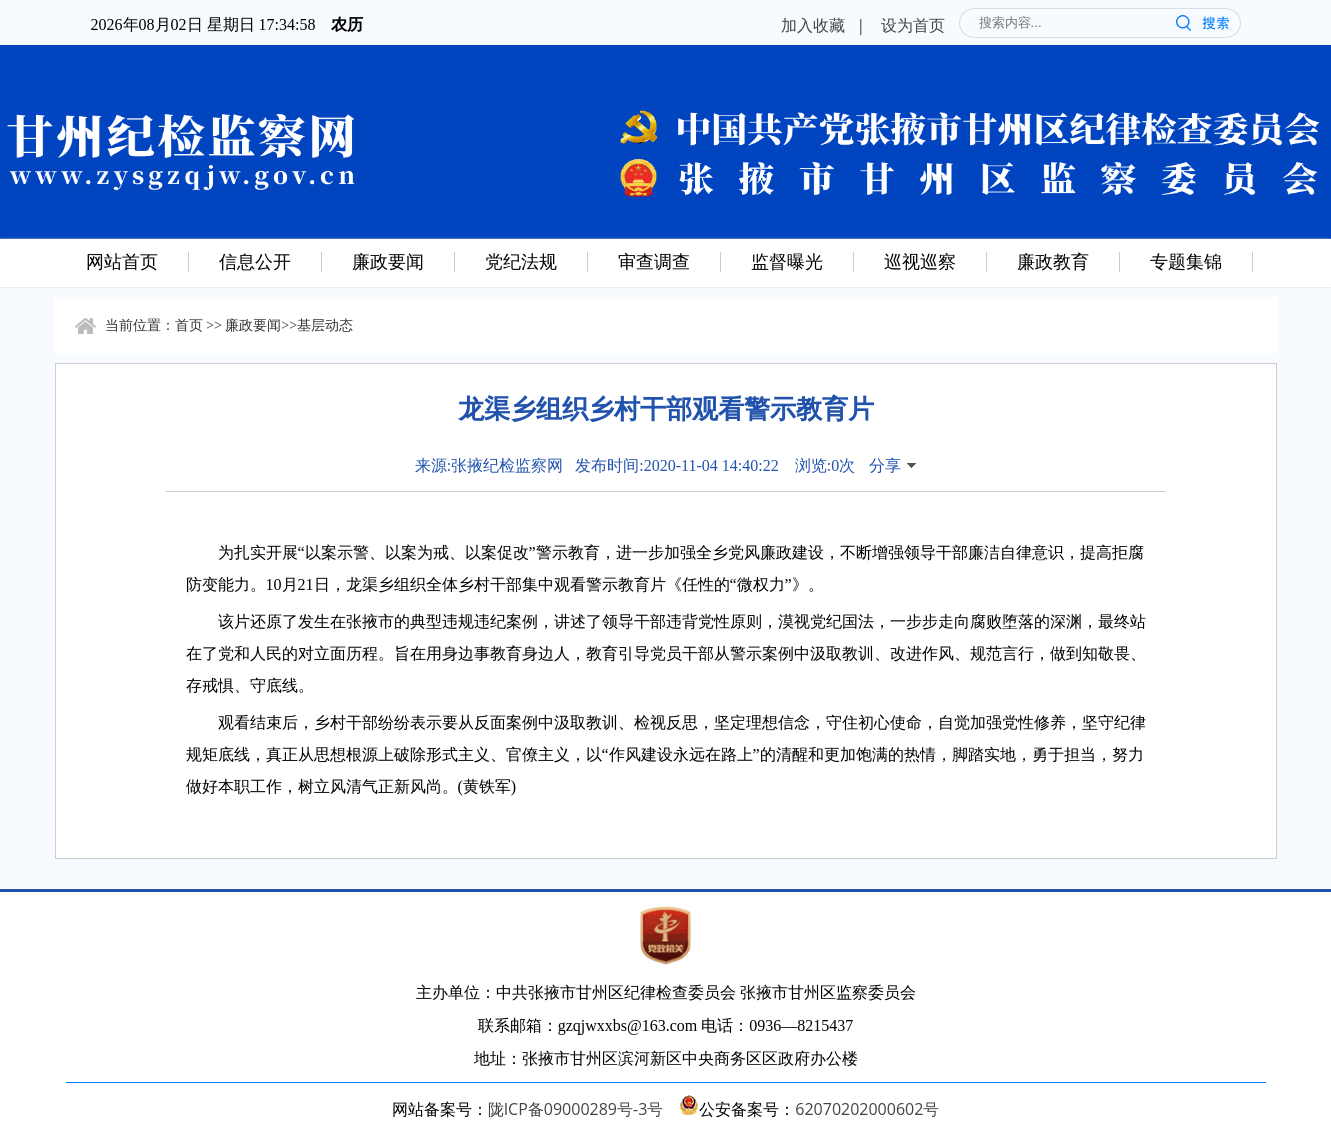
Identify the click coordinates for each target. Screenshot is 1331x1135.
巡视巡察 (920, 261)
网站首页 (122, 261)
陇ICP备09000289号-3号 (576, 1109)
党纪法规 (521, 261)
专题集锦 (1186, 261)
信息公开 (255, 261)
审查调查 (654, 261)
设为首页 (913, 25)
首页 (189, 324)
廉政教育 (1053, 261)
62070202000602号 (867, 1109)
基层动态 (325, 324)
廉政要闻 (388, 261)
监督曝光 (787, 261)
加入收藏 (813, 25)
